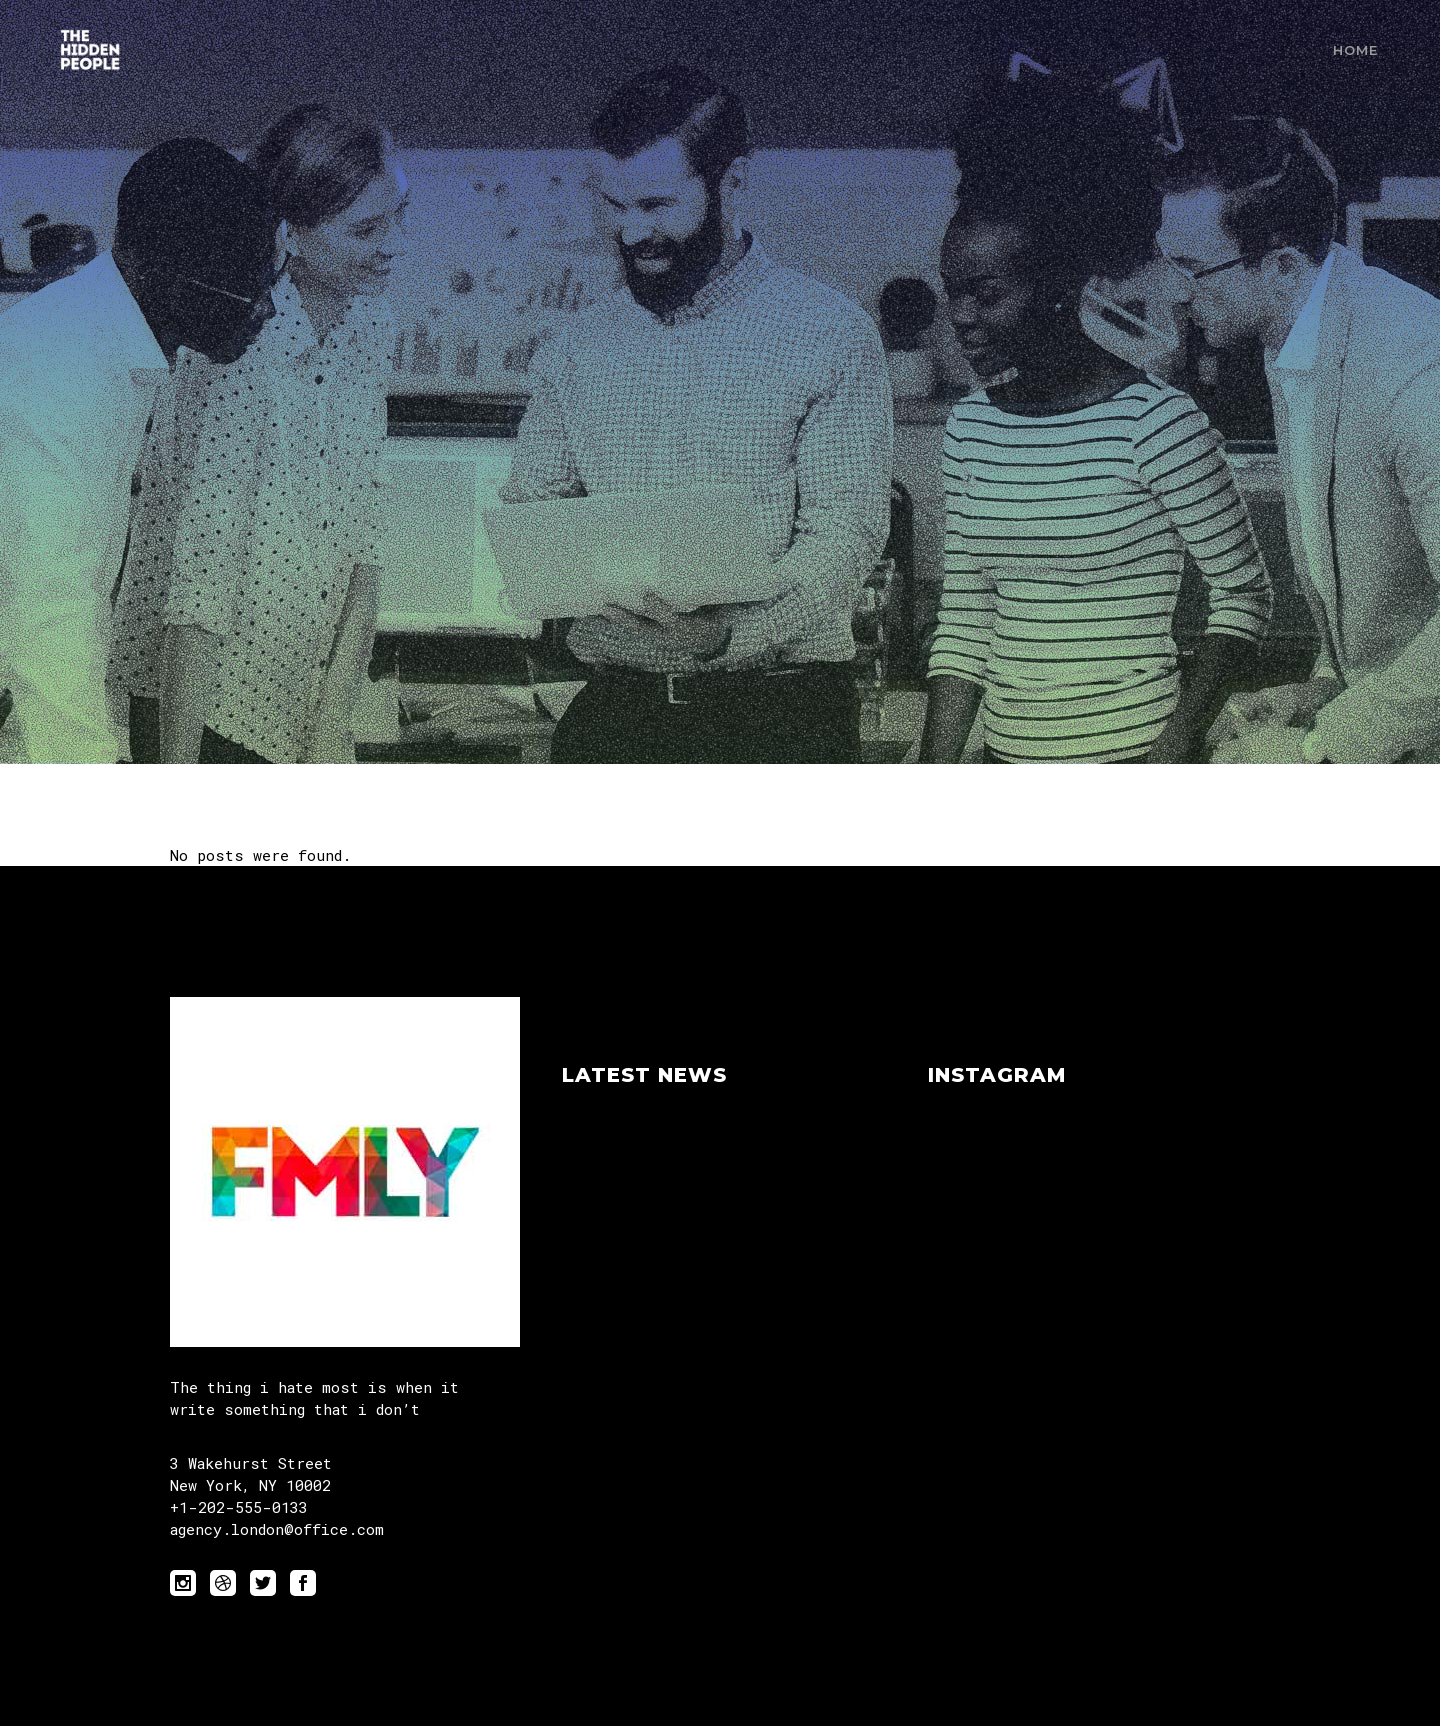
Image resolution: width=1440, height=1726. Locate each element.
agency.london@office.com (277, 1529)
